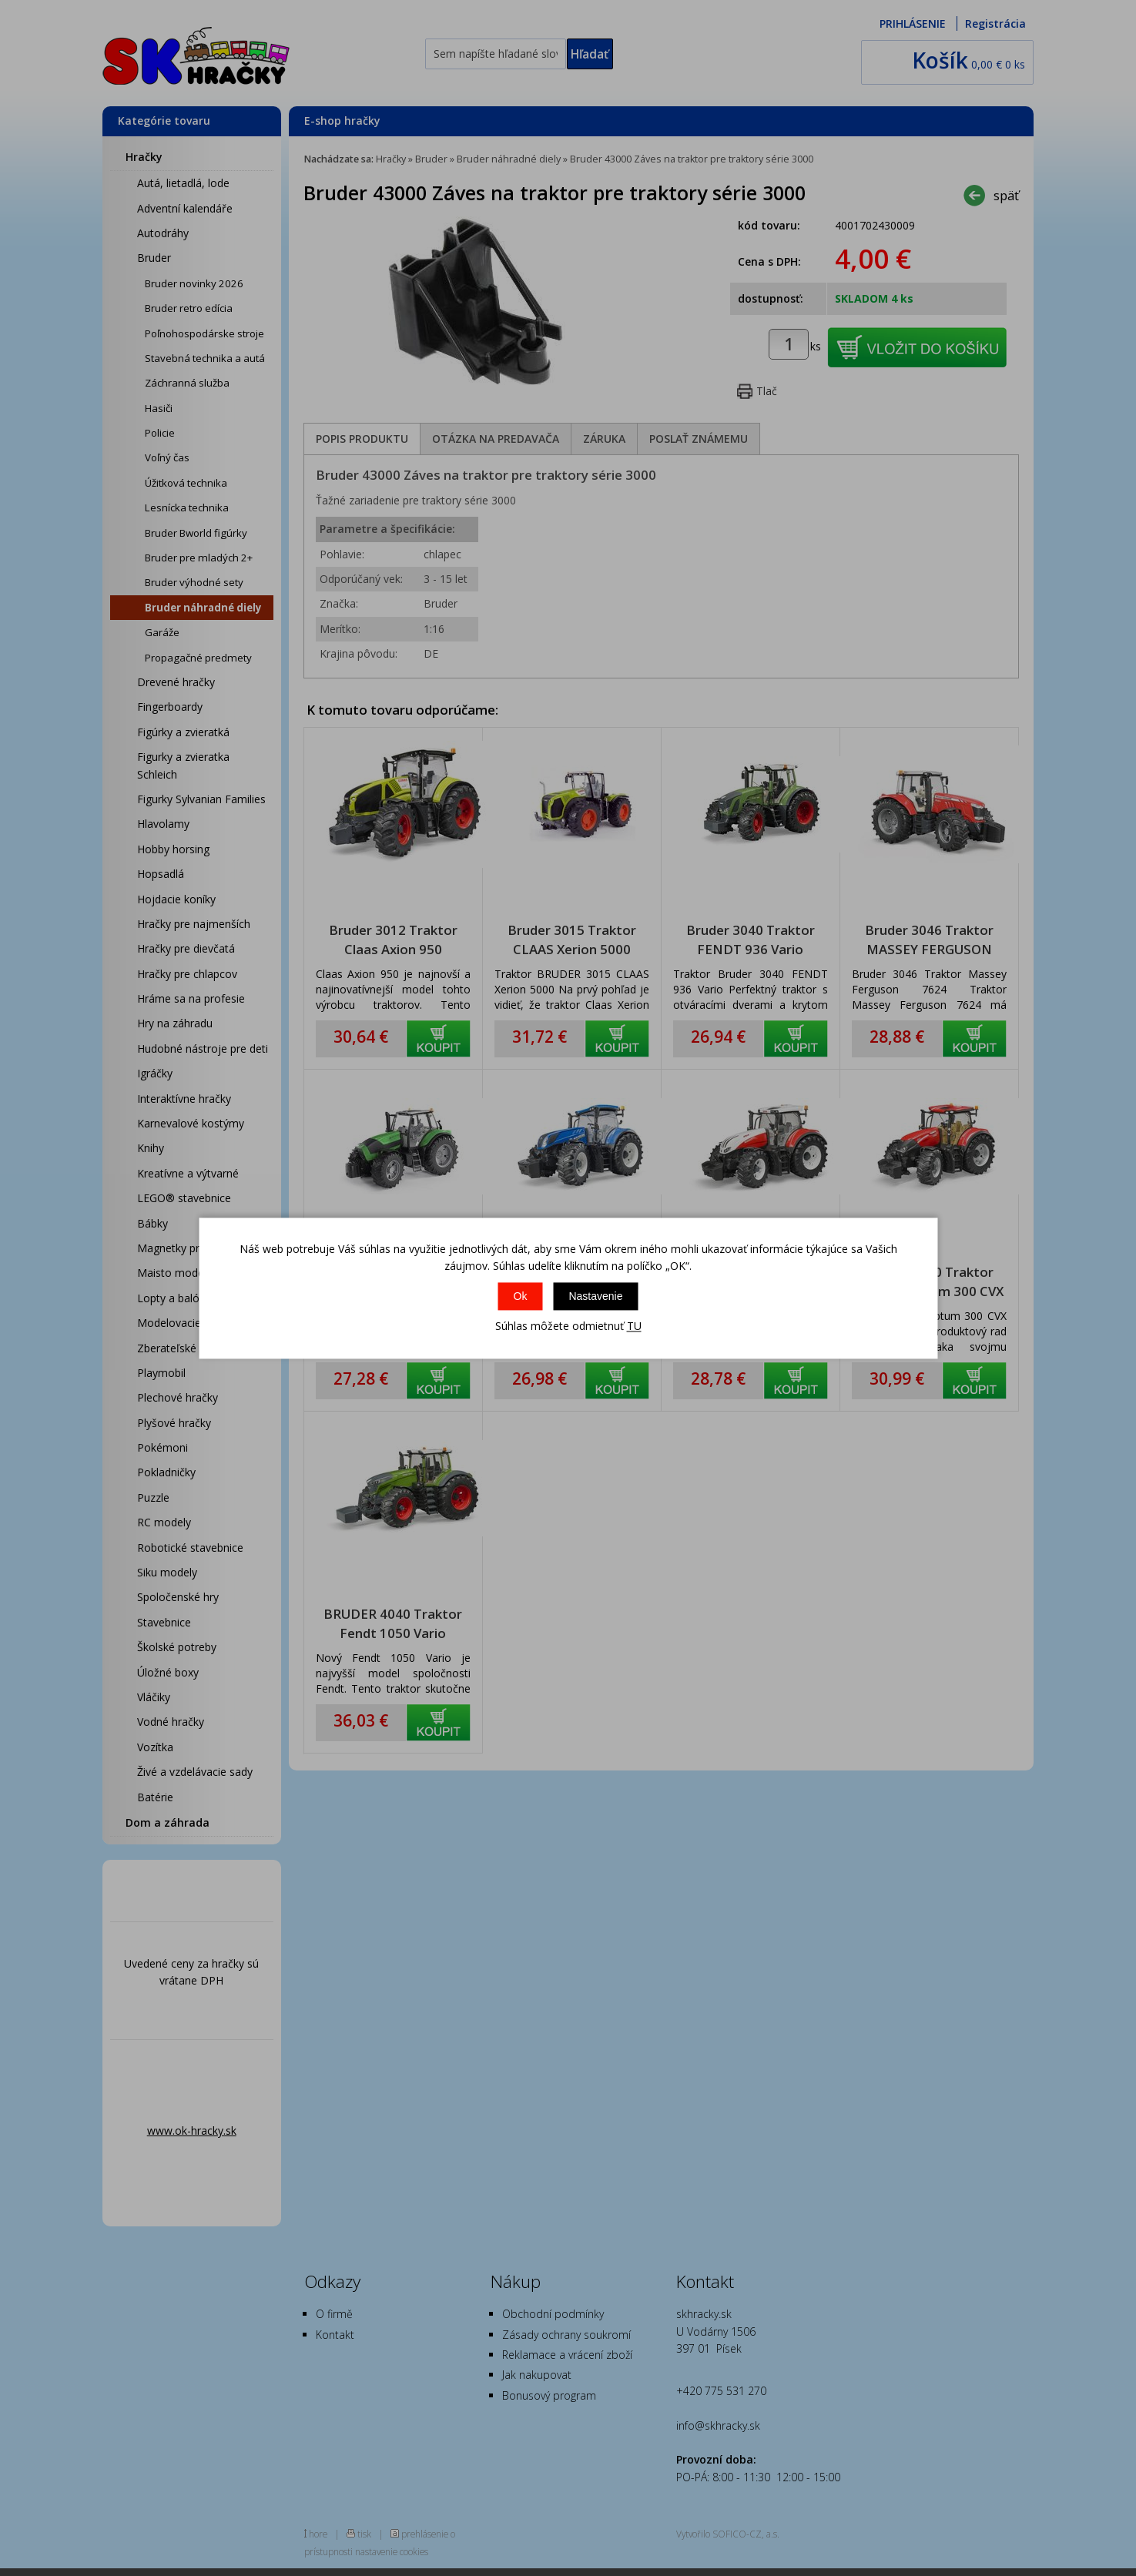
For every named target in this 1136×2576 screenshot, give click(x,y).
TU (634, 1326)
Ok (521, 1297)
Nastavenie (595, 1297)
